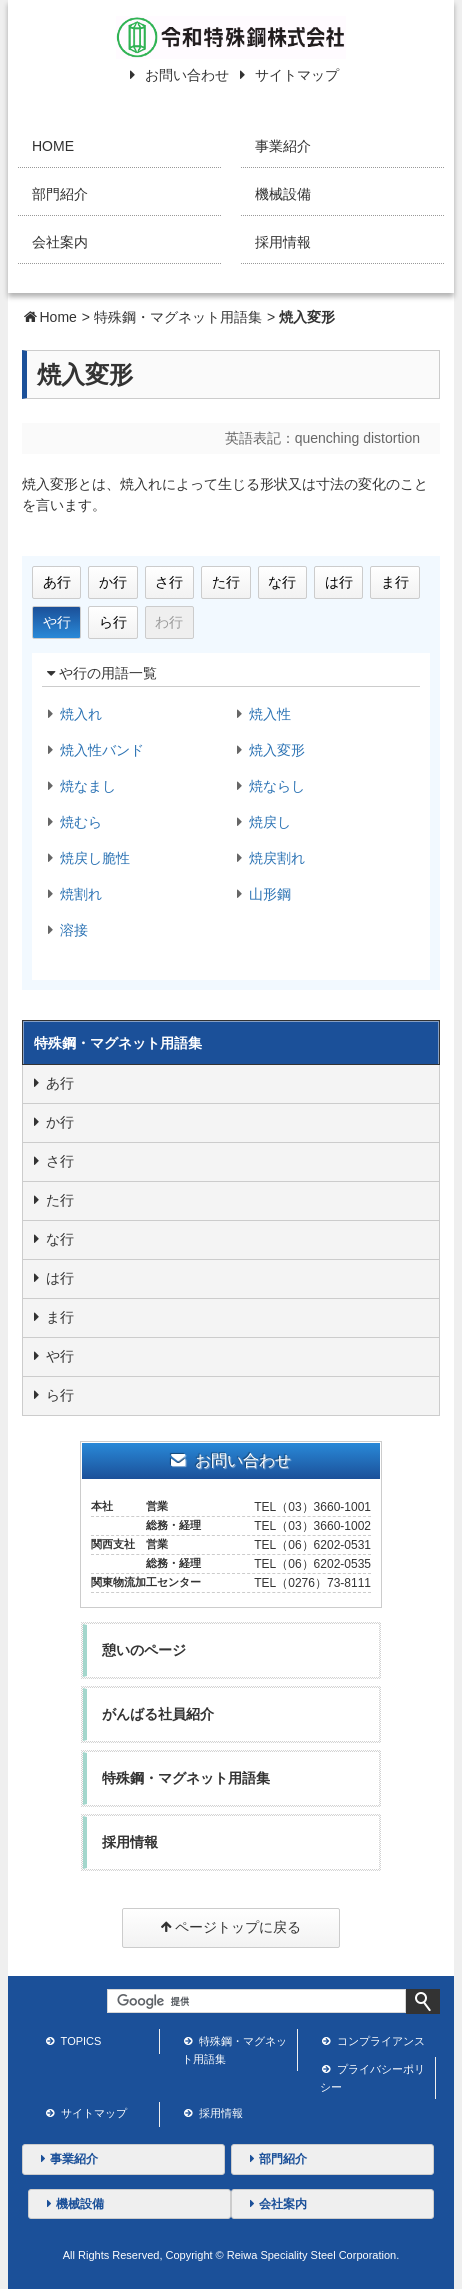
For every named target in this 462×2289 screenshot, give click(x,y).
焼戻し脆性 (86, 858)
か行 (113, 582)
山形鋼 (261, 894)
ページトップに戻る (231, 1928)
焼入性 (261, 714)
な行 (282, 582)
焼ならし (268, 786)
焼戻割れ (268, 858)
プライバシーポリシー (372, 2078)
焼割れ (72, 894)
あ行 (57, 582)
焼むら (72, 822)
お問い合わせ (175, 75)
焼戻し (261, 822)
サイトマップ (285, 75)
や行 (57, 622)
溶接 (65, 930)
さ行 (169, 582)
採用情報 (283, 242)
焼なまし (79, 786)
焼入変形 (268, 750)
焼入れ (72, 714)
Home (58, 317)
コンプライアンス (372, 2043)
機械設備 (283, 194)
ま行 (395, 582)
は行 (339, 582)
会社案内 (60, 242)
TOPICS (72, 2043)
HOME (53, 146)
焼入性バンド (93, 750)
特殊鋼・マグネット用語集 (178, 317)
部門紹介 (60, 194)
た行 (226, 582)
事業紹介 (283, 146)
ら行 (113, 622)
